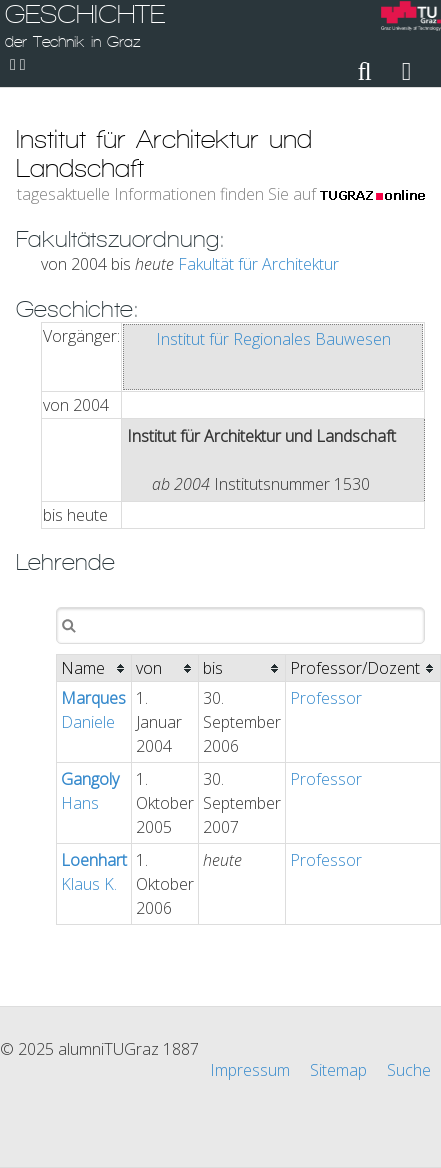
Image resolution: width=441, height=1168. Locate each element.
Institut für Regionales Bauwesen (273, 339)
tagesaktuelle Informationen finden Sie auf (221, 194)
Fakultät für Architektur (258, 264)
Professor (326, 698)
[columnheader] (94, 668)
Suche (409, 1070)
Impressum (250, 1070)
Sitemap (338, 1070)
